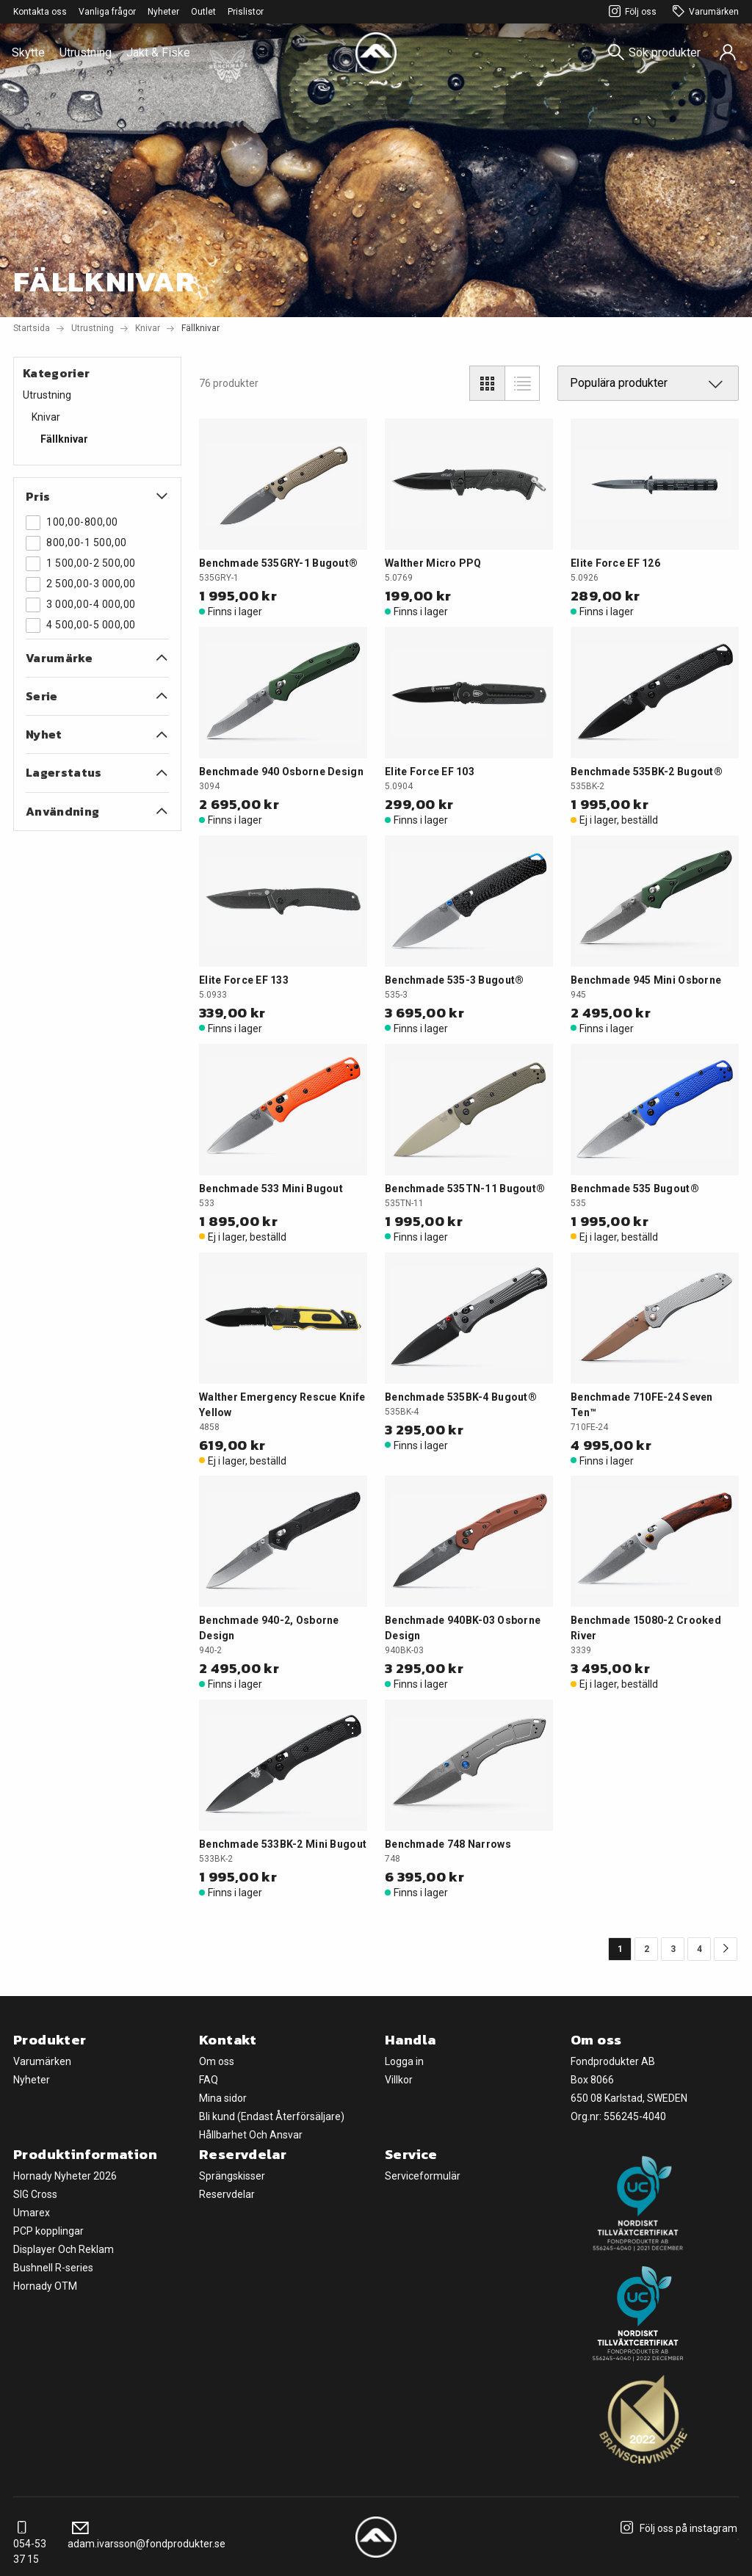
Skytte (28, 52)
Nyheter (163, 12)
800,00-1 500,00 (76, 543)
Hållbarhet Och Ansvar (251, 2135)
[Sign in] (728, 52)
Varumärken (703, 12)
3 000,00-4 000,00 (81, 605)
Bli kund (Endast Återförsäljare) (271, 2116)
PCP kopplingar (48, 2231)
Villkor (399, 2080)
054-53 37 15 (29, 2543)
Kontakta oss (40, 12)
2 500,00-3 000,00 (81, 584)
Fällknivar (64, 439)
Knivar (147, 328)
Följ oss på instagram (676, 2528)
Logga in (404, 2061)
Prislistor (246, 12)
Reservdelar (227, 2194)
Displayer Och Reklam (63, 2249)
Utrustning (85, 52)
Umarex (31, 2212)
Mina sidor (223, 2098)
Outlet (203, 12)
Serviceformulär (422, 2176)
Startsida (31, 328)
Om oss (216, 2061)
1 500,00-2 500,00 (81, 563)
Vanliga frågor (107, 12)
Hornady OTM (45, 2286)
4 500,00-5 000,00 (81, 625)
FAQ (208, 2080)
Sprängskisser (232, 2176)
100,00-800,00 (72, 522)
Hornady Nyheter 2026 (65, 2176)
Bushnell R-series (53, 2268)
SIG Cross (35, 2194)
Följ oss (630, 12)
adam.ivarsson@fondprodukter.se (146, 2536)
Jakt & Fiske (158, 52)
